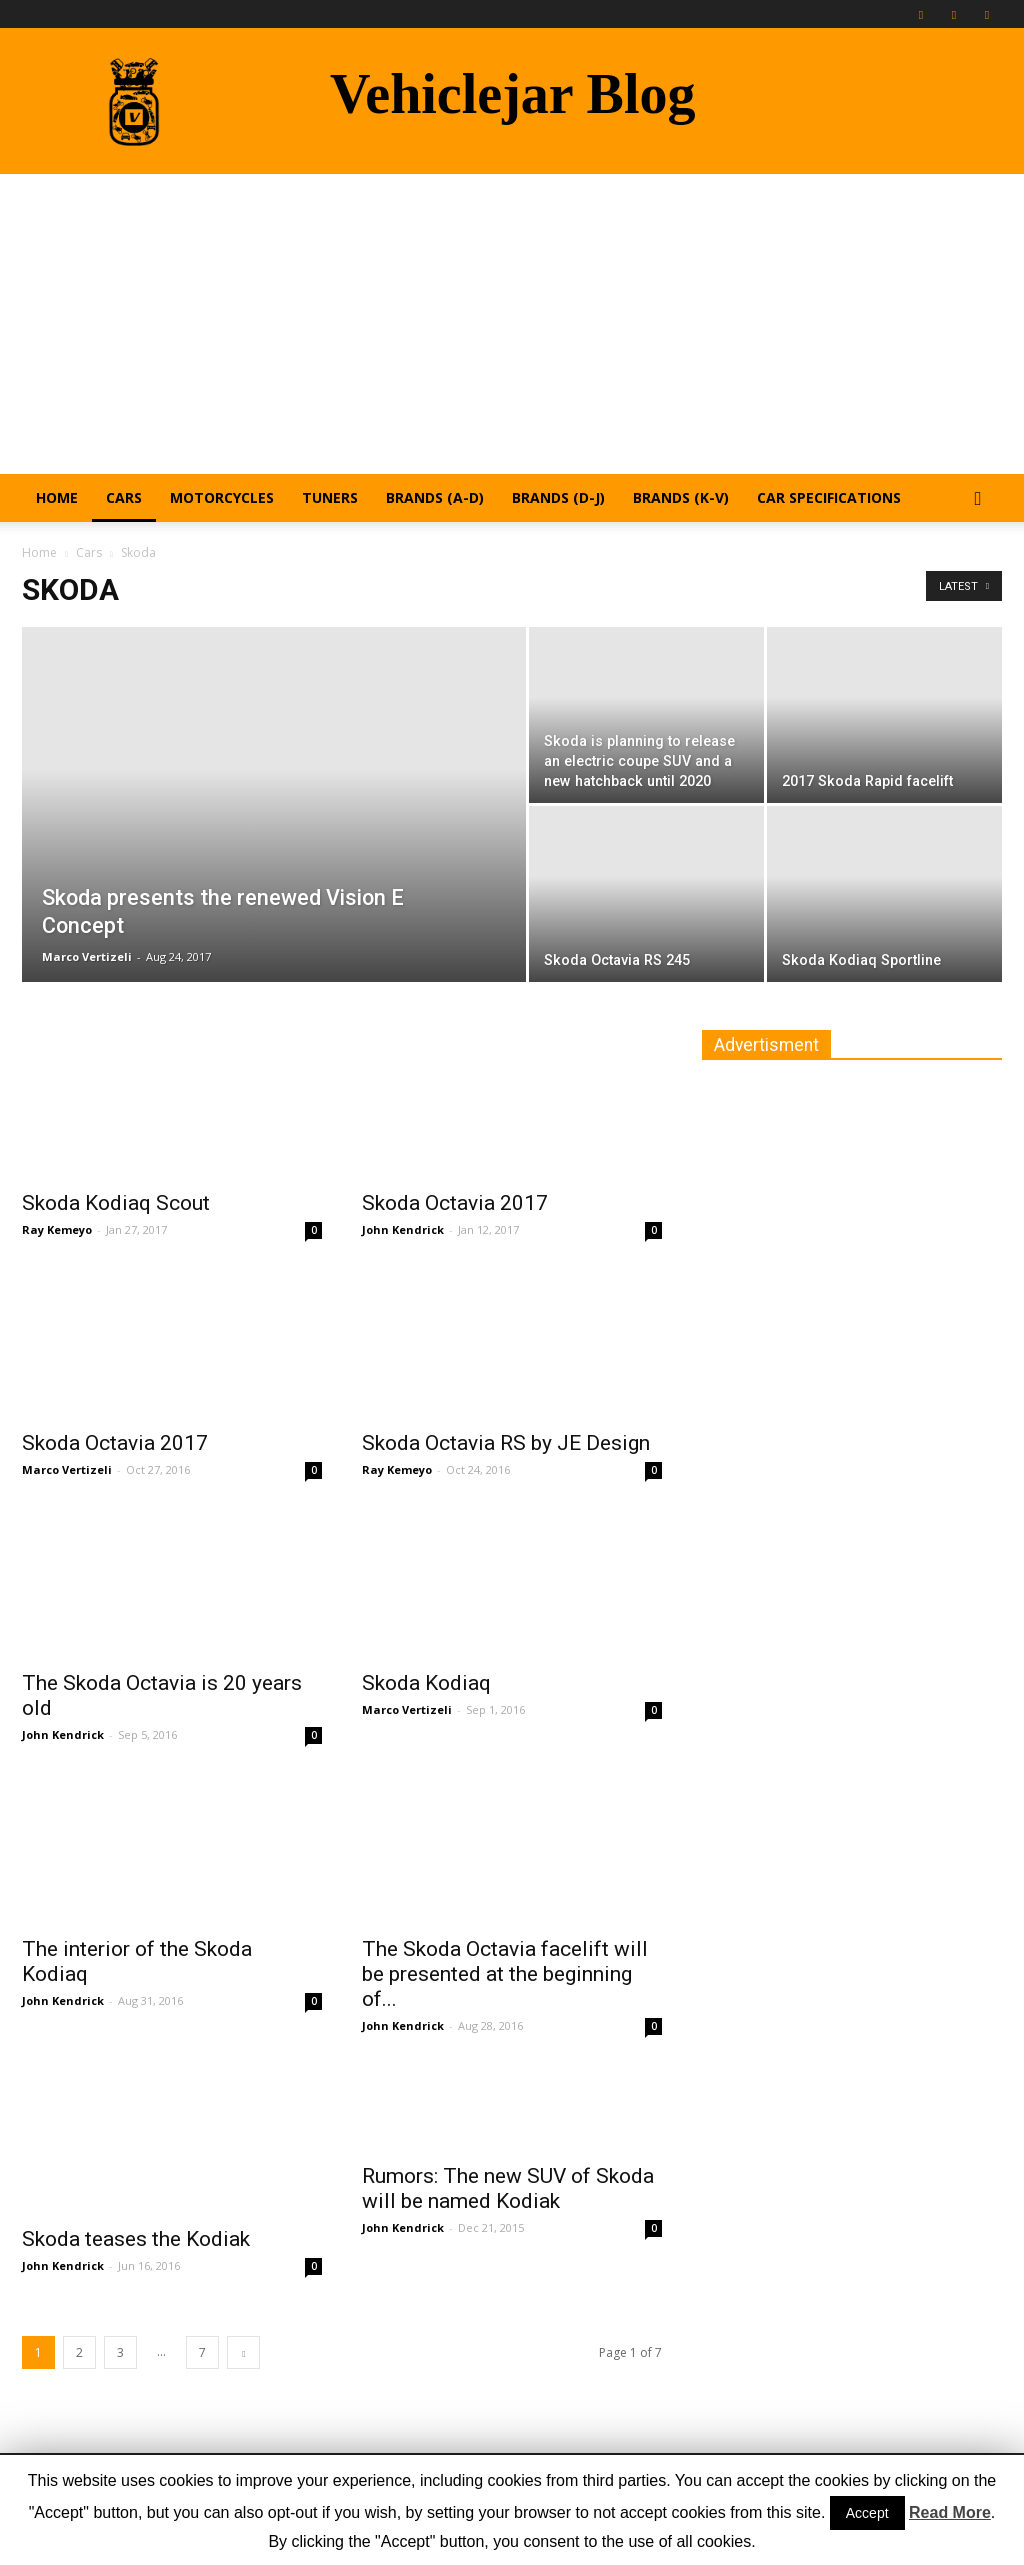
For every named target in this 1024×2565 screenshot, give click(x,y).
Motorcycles (222, 497)
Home (57, 497)
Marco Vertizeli (87, 956)
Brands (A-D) (435, 497)
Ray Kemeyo (57, 1229)
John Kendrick (403, 1229)
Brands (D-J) (558, 497)
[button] (978, 499)
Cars (124, 497)
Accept (867, 2513)
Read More (950, 2512)
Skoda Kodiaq (426, 1683)
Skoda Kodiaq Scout (116, 1203)
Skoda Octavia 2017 (455, 1203)
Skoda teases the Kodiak (136, 2239)
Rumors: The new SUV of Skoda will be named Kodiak (508, 2188)
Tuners (330, 497)
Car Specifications (829, 497)
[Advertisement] (512, 324)
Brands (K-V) (681, 497)
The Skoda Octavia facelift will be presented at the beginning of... (505, 1974)
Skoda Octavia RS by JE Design (506, 1443)
